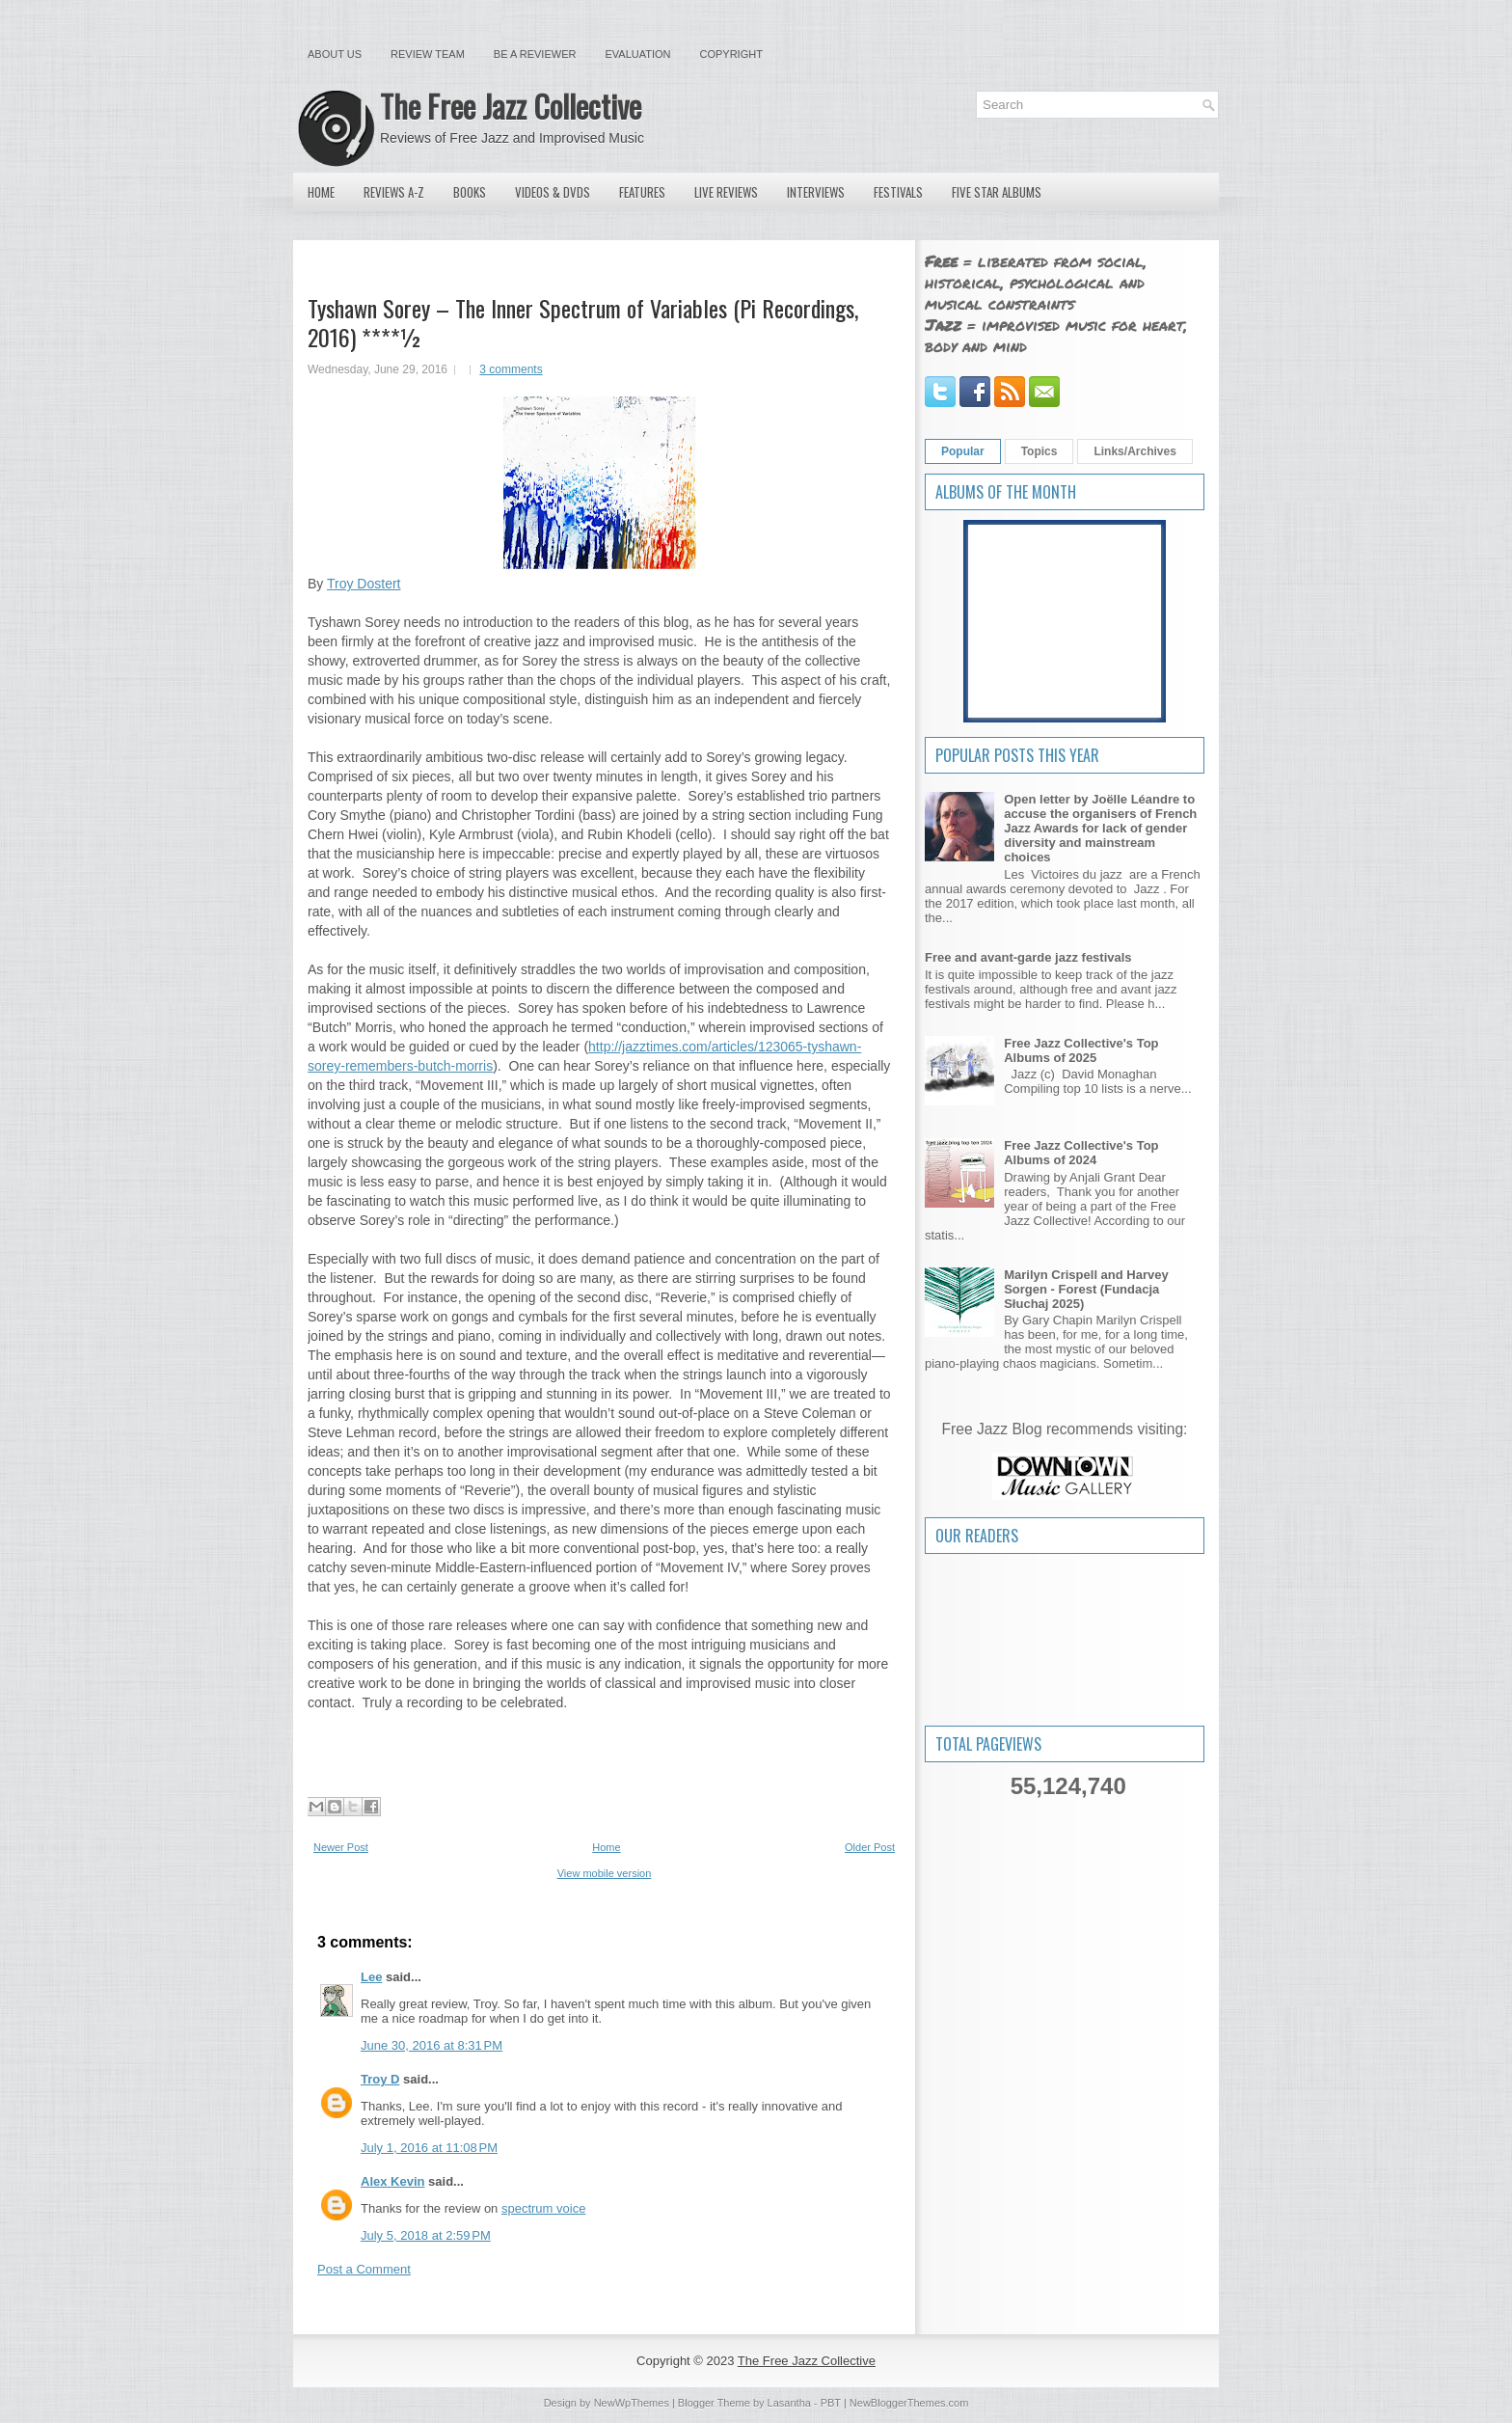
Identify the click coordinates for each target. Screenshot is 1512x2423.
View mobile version (604, 1873)
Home (321, 192)
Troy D (380, 2079)
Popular (963, 451)
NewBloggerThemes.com (909, 2403)
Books (469, 192)
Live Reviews (726, 192)
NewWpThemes (631, 2403)
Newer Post (340, 1847)
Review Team (428, 54)
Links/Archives (1134, 451)
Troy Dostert (364, 583)
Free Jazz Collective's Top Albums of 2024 (1081, 1152)
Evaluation (637, 54)
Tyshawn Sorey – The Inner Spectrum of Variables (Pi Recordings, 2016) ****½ (583, 322)
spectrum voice (543, 2208)
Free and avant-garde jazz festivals (1028, 957)
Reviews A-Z (394, 192)
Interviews (816, 192)
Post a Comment (364, 2269)
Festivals (898, 192)
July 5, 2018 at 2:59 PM (426, 2235)
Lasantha (789, 2403)
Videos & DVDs (552, 192)
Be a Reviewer (535, 54)
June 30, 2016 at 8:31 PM (431, 2045)
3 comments (510, 369)
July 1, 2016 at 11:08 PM (429, 2147)
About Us (335, 54)
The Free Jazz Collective (510, 105)
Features (642, 192)
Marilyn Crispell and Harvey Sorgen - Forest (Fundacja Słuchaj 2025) (1086, 1289)
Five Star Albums (996, 192)
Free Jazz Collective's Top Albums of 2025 (1081, 1050)
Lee (371, 1977)
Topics (1039, 451)
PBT (831, 2403)
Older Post (870, 1847)
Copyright (731, 54)
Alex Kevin (392, 2181)
